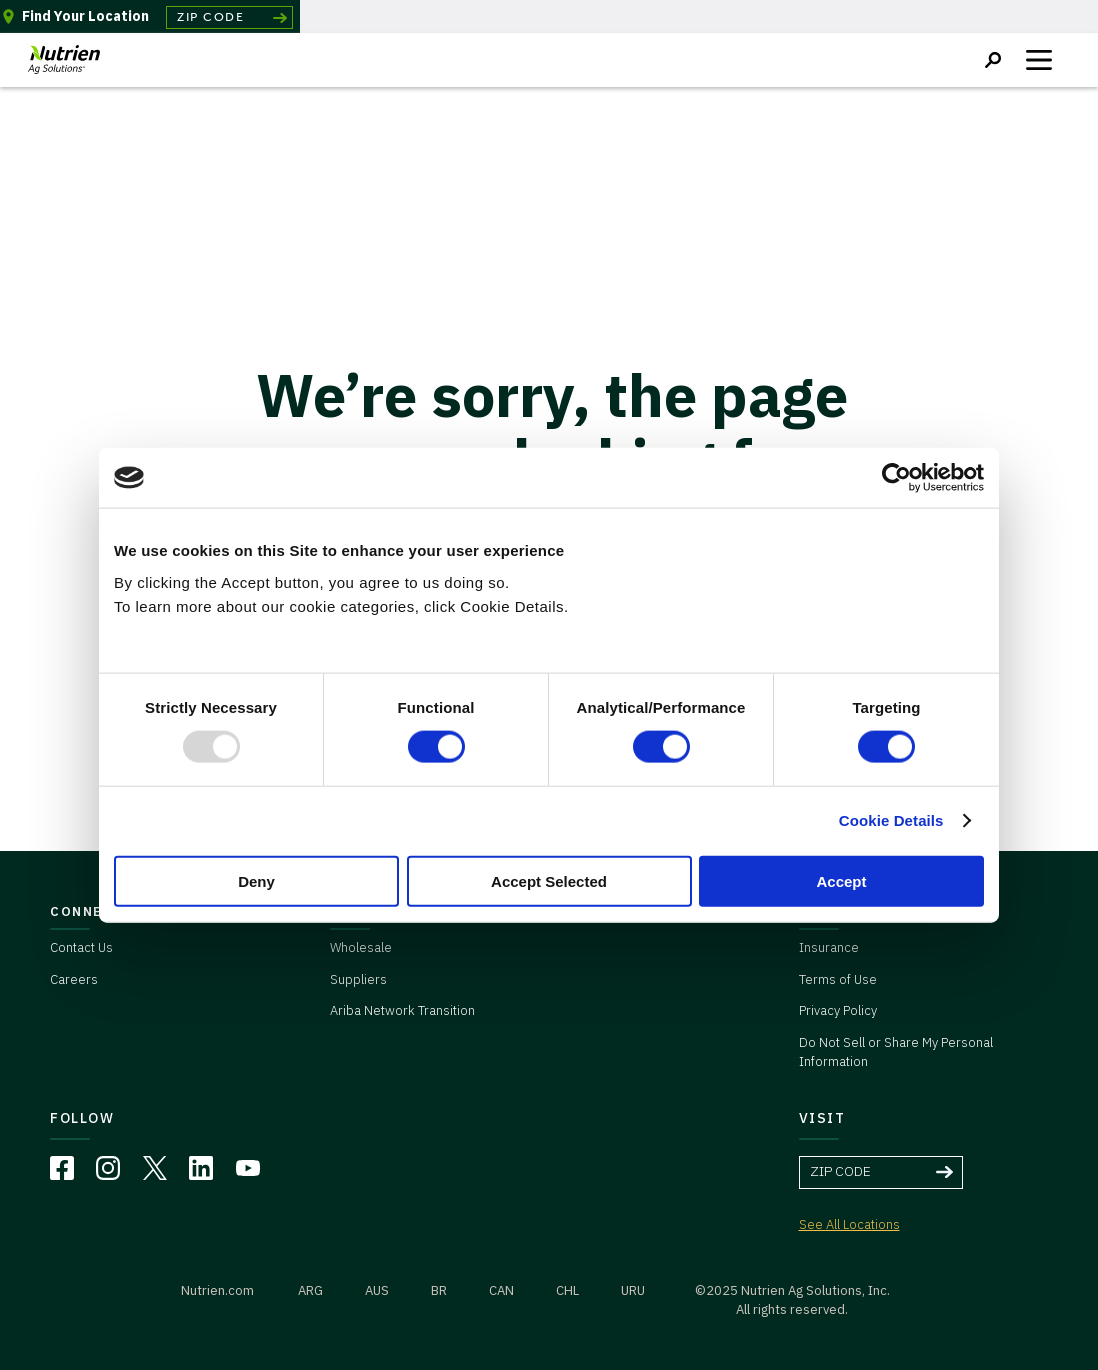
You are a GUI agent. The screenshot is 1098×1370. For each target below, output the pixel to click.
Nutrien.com (217, 1290)
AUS (377, 1290)
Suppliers (358, 979)
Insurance (829, 947)
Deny (256, 880)
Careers (74, 979)
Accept (841, 880)
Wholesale (361, 947)
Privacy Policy (838, 1010)
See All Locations (849, 1224)
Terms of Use (838, 979)
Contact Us (81, 947)
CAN (501, 1290)
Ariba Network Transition (402, 1010)
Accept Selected (549, 880)
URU (633, 1290)
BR (439, 1290)
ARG (310, 1290)
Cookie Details (891, 820)
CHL (567, 1290)
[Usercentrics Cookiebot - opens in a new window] (896, 478)
